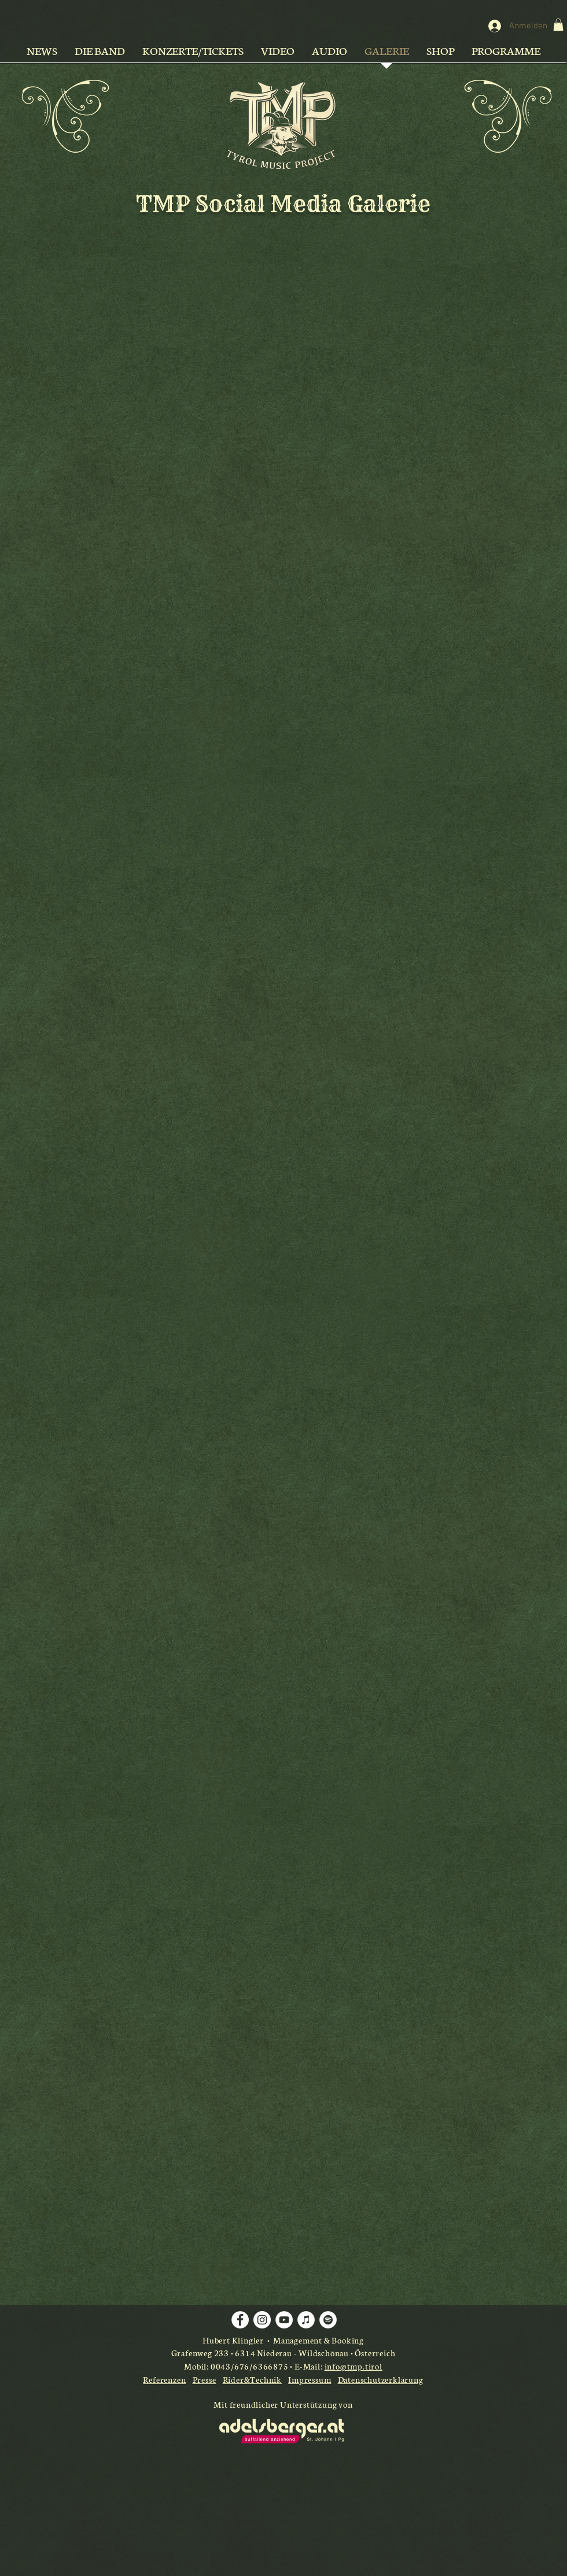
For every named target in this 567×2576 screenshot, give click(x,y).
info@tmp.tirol (353, 2366)
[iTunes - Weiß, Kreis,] (306, 2319)
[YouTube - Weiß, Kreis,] (284, 2319)
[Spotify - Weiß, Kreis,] (328, 2319)
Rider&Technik (252, 2379)
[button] (558, 25)
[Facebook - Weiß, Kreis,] (240, 2319)
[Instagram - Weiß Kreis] (262, 2319)
